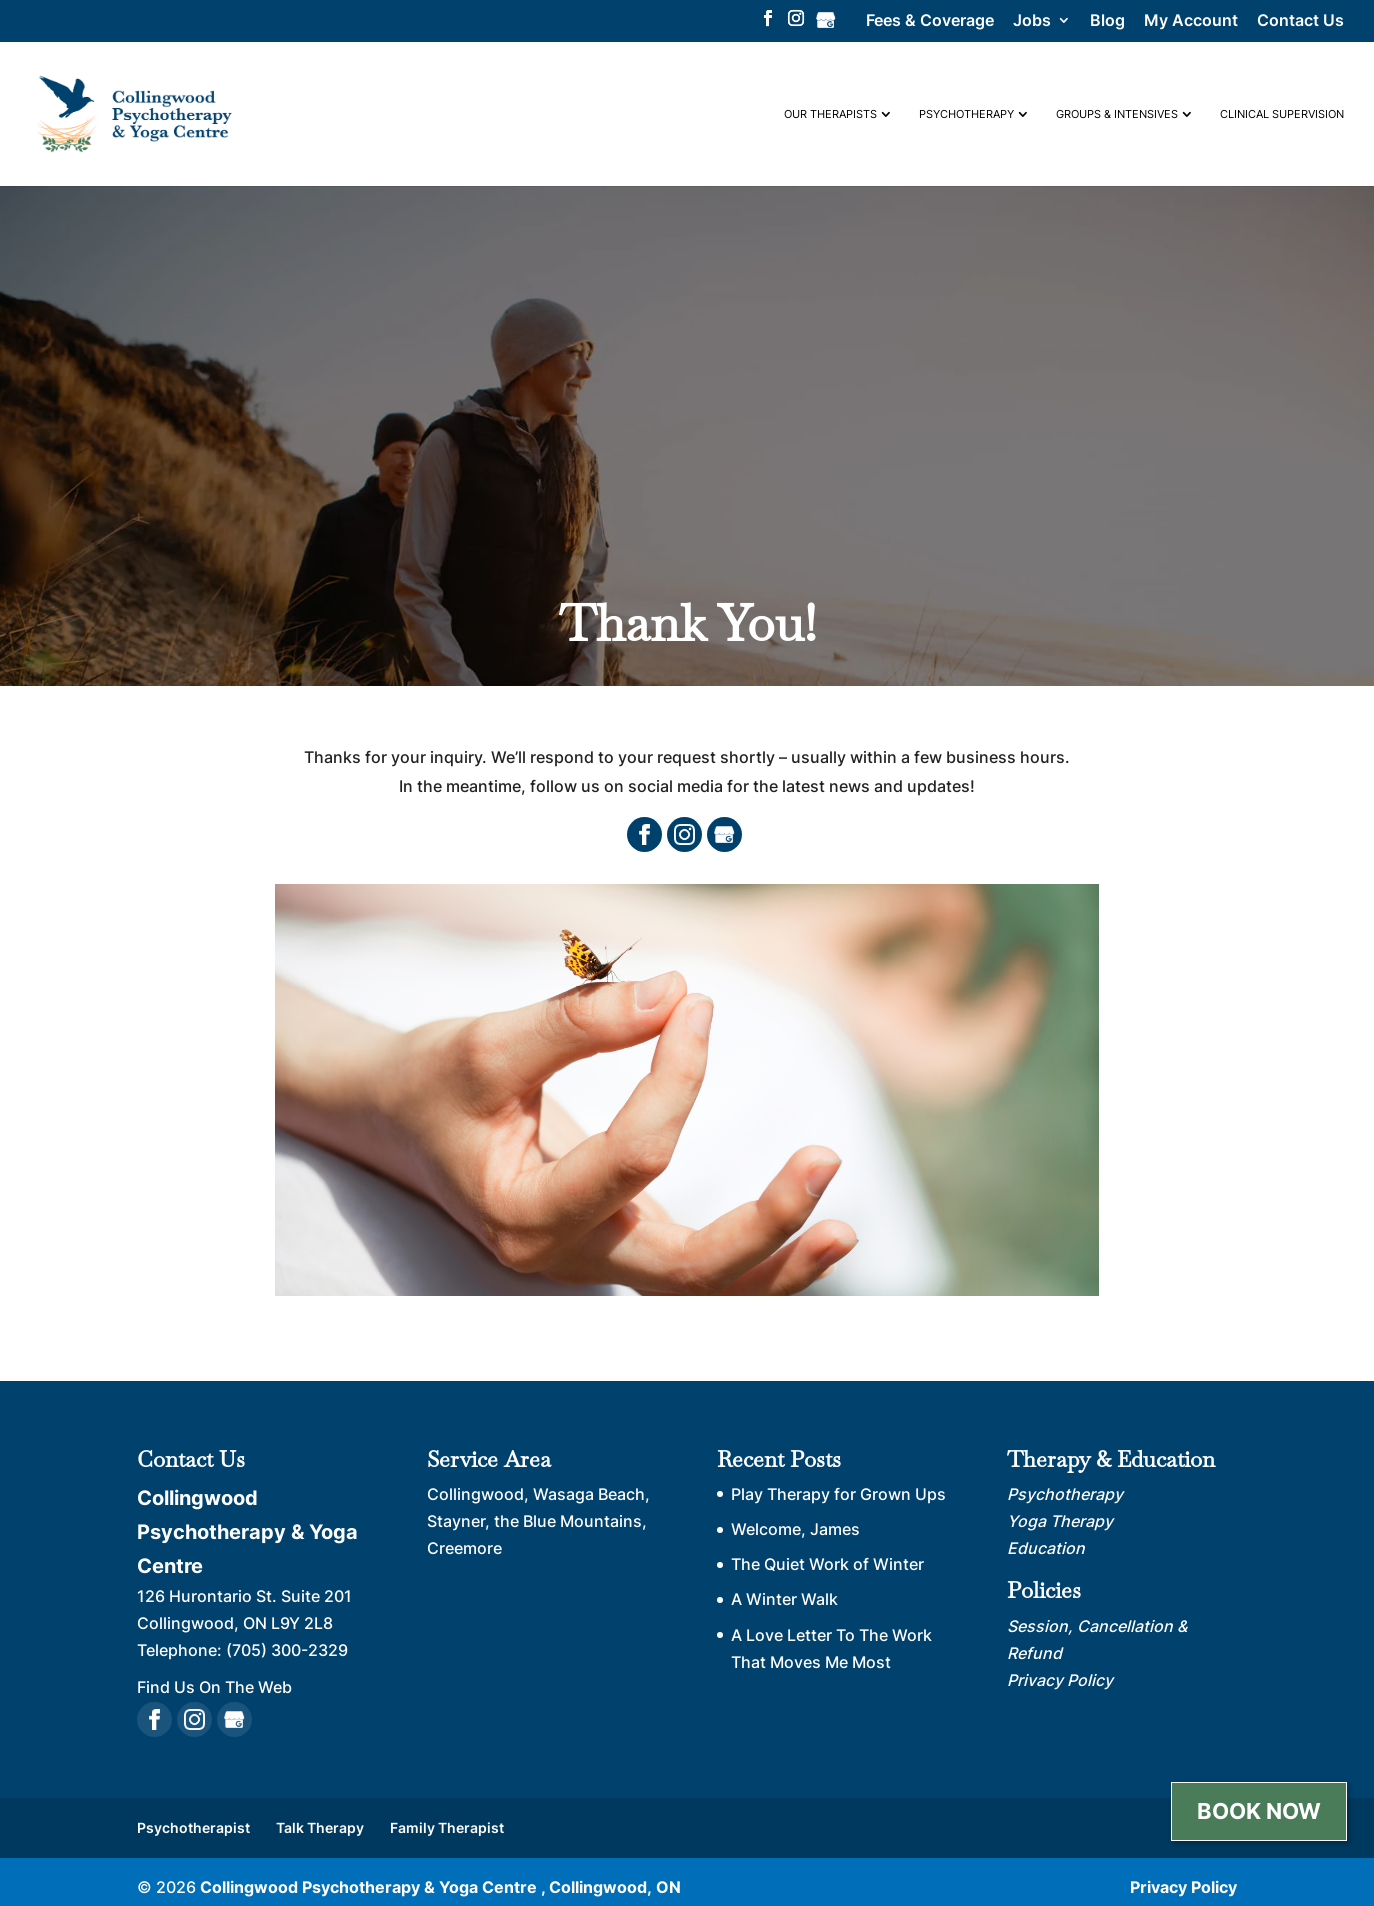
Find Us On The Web (214, 1687)
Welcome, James (795, 1529)
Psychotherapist (193, 1827)
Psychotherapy (966, 114)
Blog (1107, 21)
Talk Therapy (320, 1827)
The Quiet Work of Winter (827, 1564)
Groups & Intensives (1117, 114)
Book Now (1259, 1811)
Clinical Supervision (1282, 114)
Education (1046, 1548)
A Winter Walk (784, 1599)
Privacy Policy (1183, 1887)
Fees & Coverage (930, 21)
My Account (1191, 21)
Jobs (1032, 21)
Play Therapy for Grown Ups (838, 1494)
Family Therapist (447, 1827)
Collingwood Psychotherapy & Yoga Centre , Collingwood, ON (440, 1887)
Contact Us (1300, 21)
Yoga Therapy (1060, 1521)
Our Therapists (830, 114)
